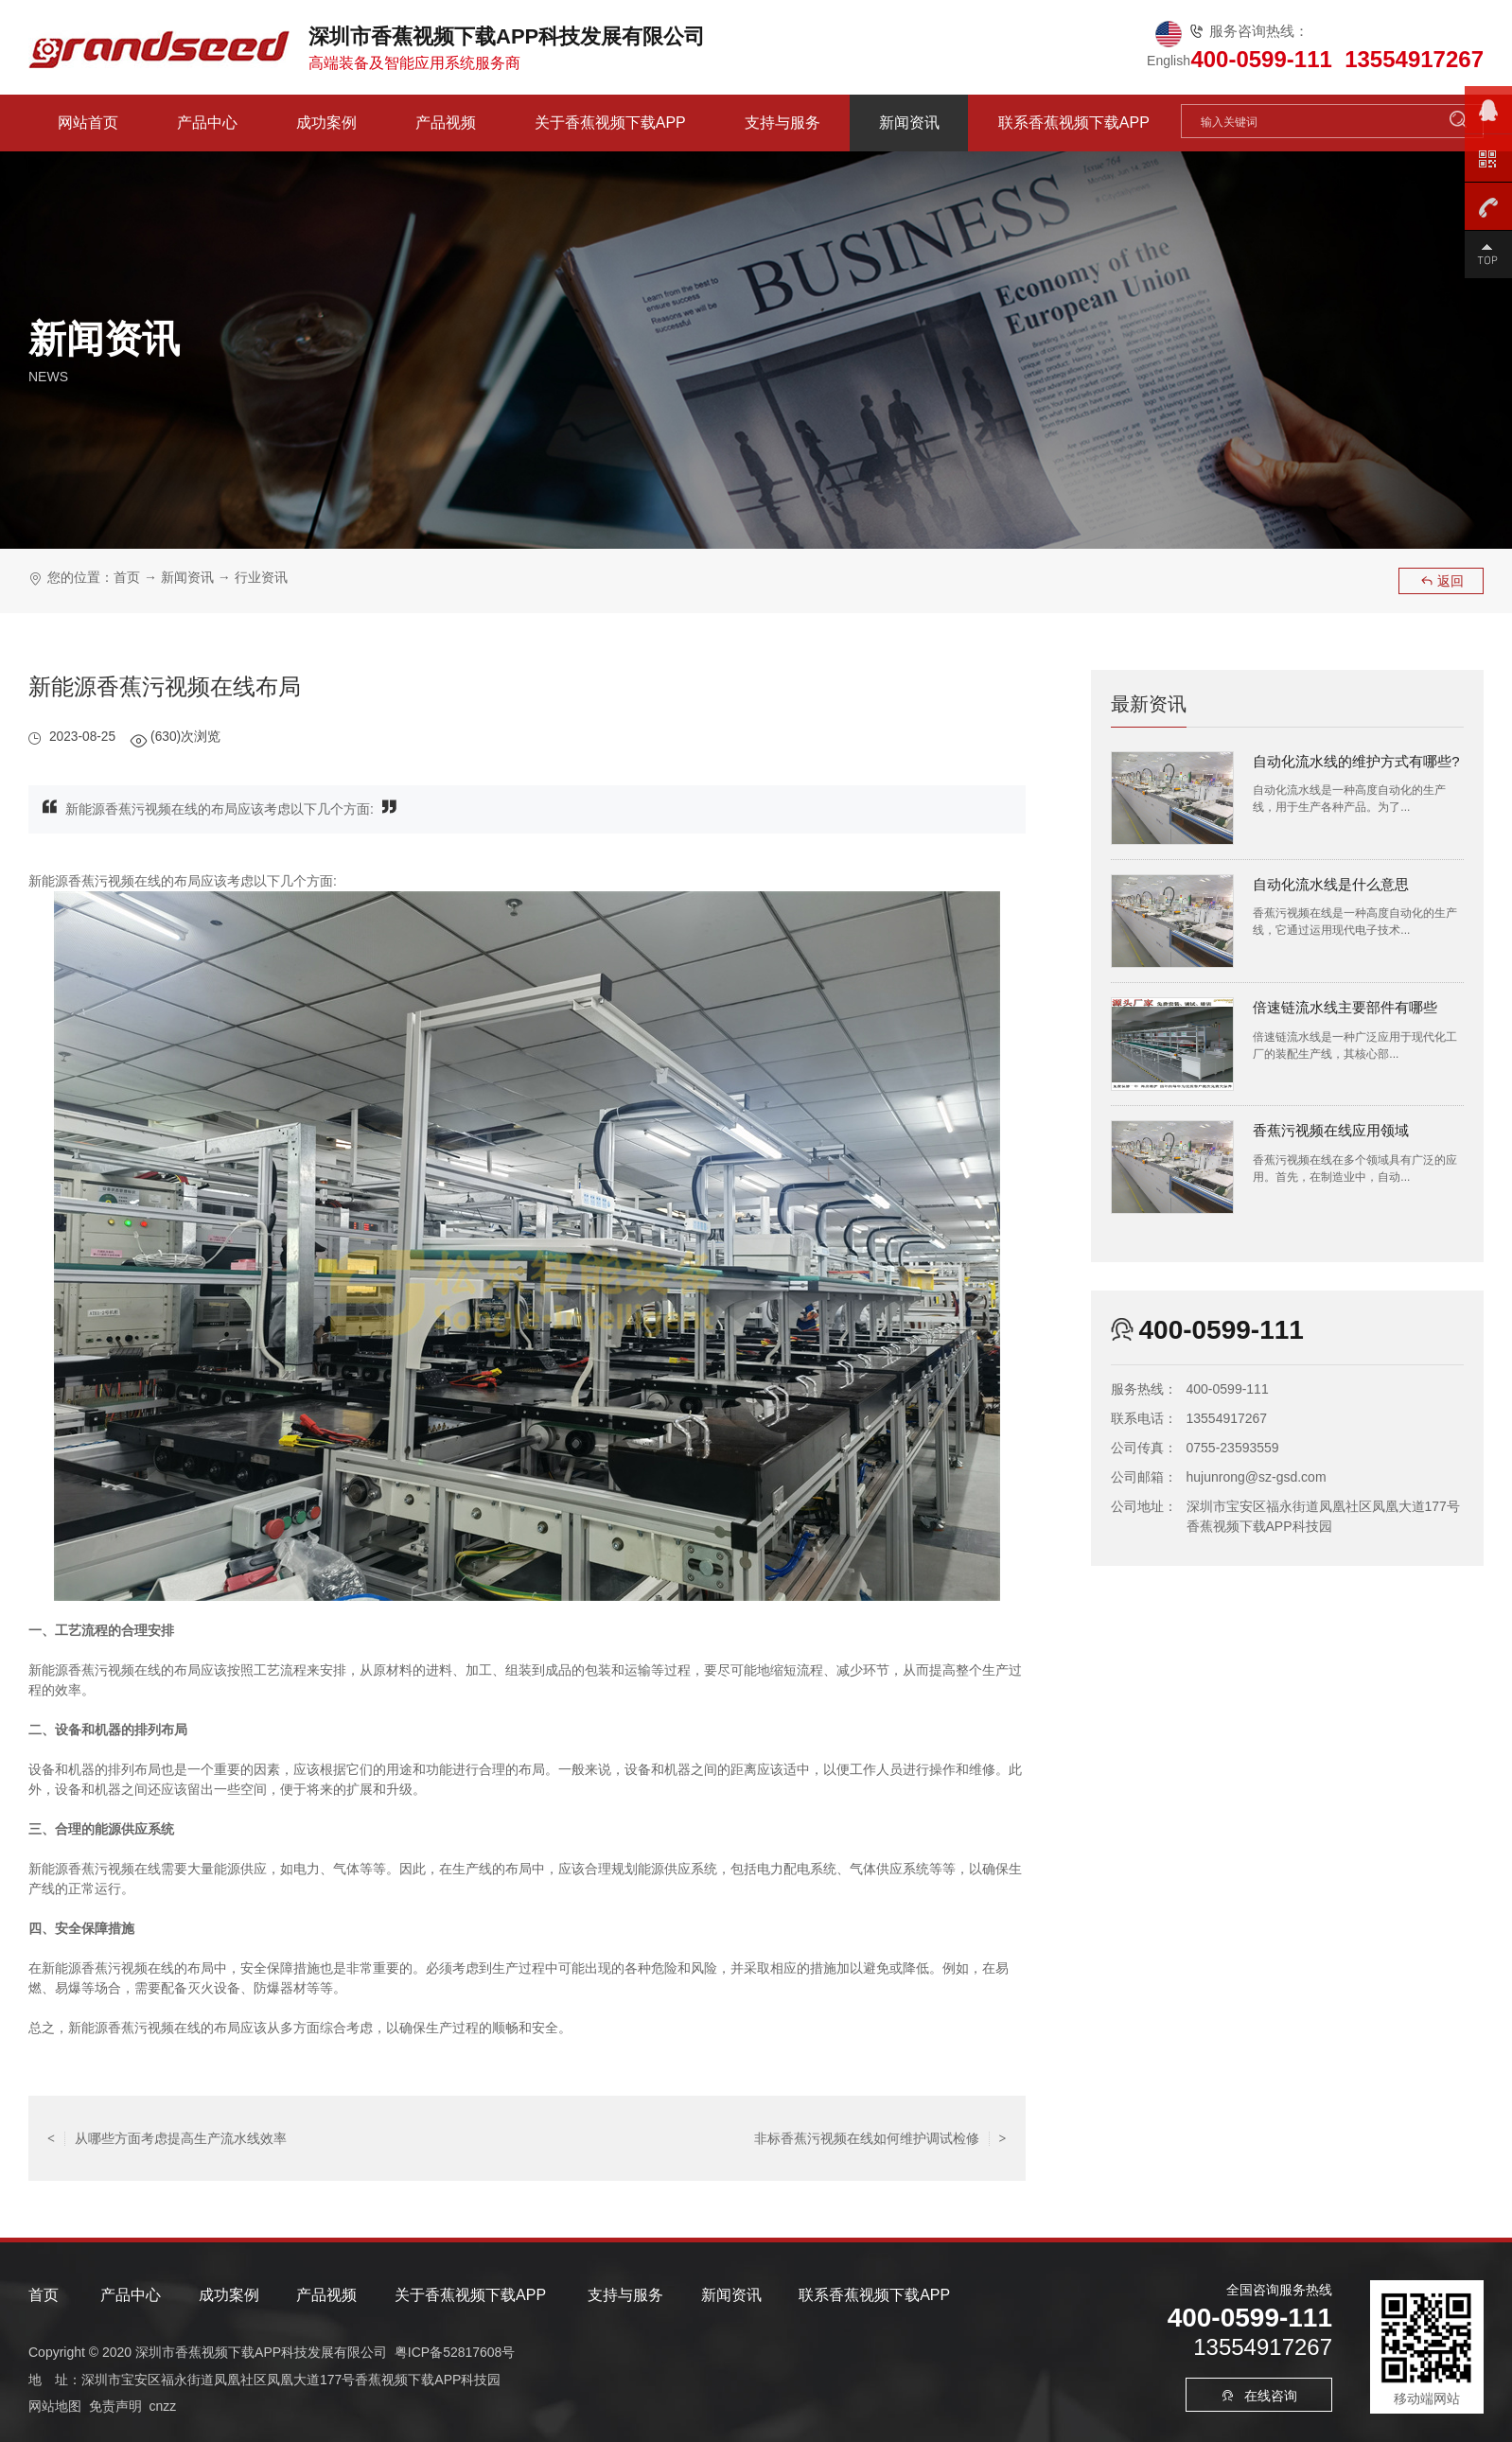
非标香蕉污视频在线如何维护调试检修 (880, 2138)
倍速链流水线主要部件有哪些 (1345, 1007)
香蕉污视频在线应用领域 (1331, 1130)
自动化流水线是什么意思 (1331, 884)
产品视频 (445, 122)
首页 (127, 577)
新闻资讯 (909, 122)
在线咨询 (1259, 2395)
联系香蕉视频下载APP (1074, 122)
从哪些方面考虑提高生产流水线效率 (167, 2138)
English (1168, 60)
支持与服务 (782, 122)
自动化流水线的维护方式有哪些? (1356, 761)
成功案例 (326, 122)
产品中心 (207, 122)
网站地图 (54, 2405)
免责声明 (115, 2405)
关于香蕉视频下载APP (610, 122)
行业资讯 (261, 577)
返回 (1441, 581)
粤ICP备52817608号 (455, 2352)
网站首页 (88, 122)
